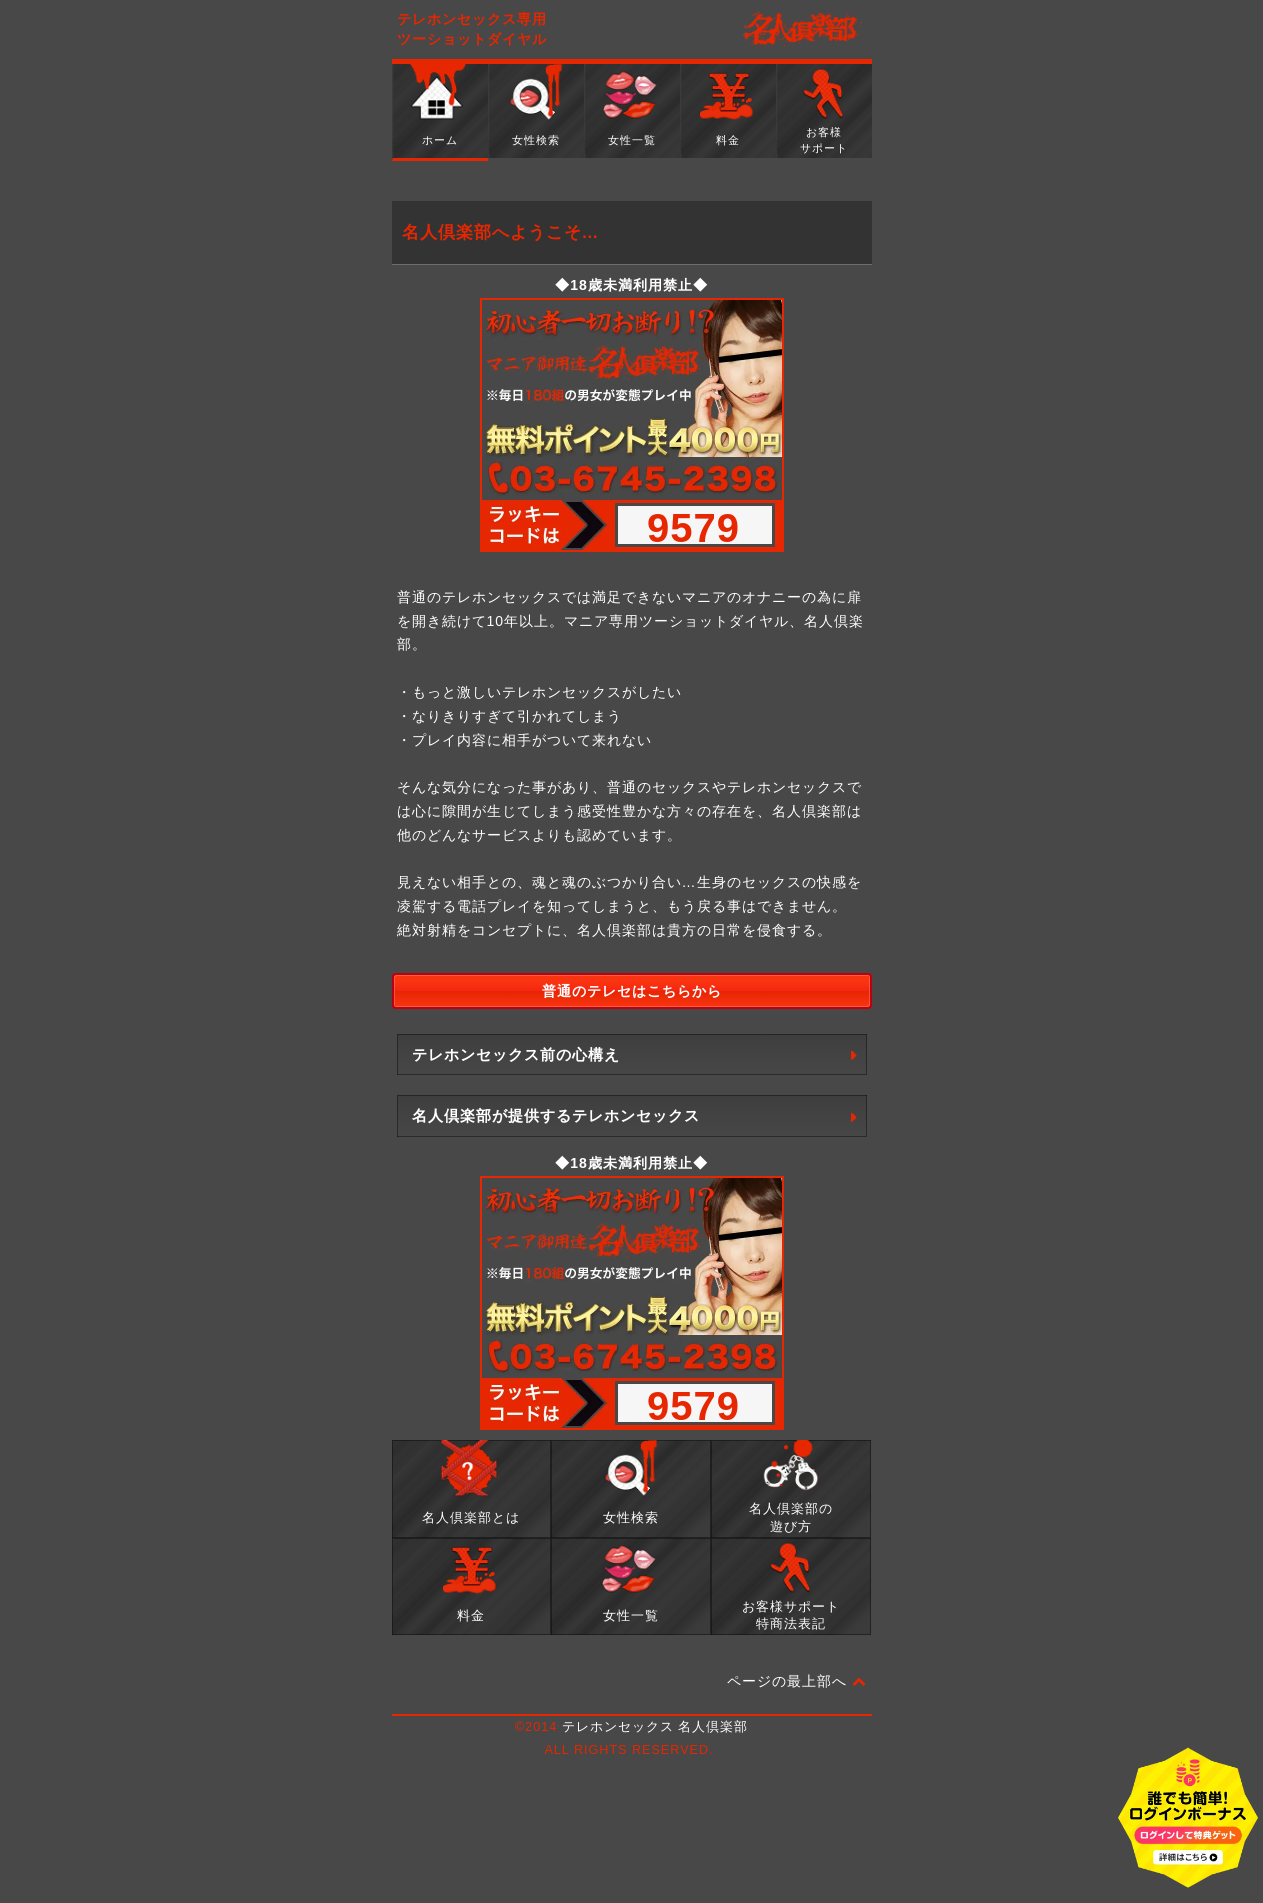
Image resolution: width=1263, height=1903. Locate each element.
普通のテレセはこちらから (632, 991)
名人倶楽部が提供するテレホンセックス (556, 1115)
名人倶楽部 (802, 30)
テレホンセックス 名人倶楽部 (655, 1727)
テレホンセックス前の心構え (516, 1054)
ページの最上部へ (797, 1682)
